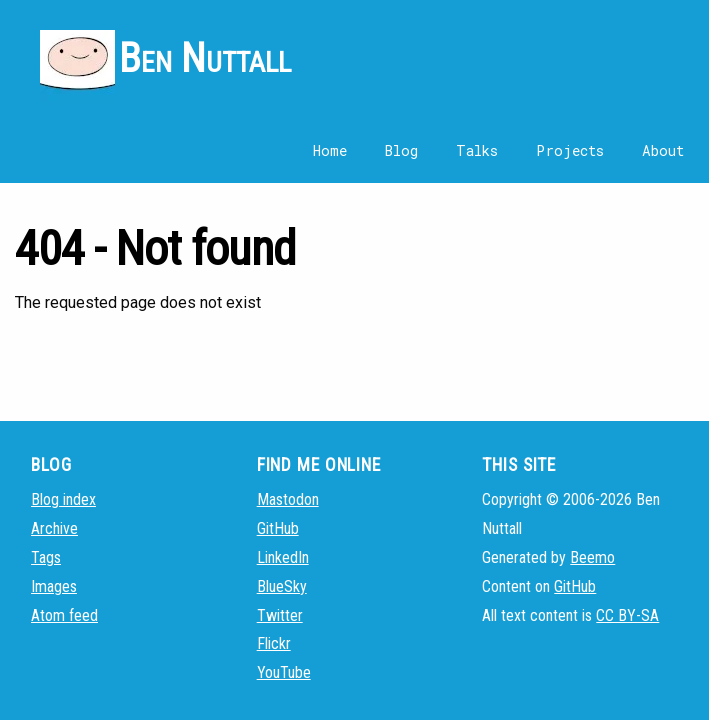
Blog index (63, 499)
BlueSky (282, 586)
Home (330, 150)
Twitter (280, 615)
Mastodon (288, 499)
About (663, 150)
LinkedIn (283, 557)
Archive (54, 528)
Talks (477, 150)
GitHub (278, 528)
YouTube (284, 672)
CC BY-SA (627, 615)
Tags (46, 557)
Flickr (274, 643)
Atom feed (64, 615)
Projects (570, 150)
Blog (401, 150)
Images (54, 586)
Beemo (592, 557)
